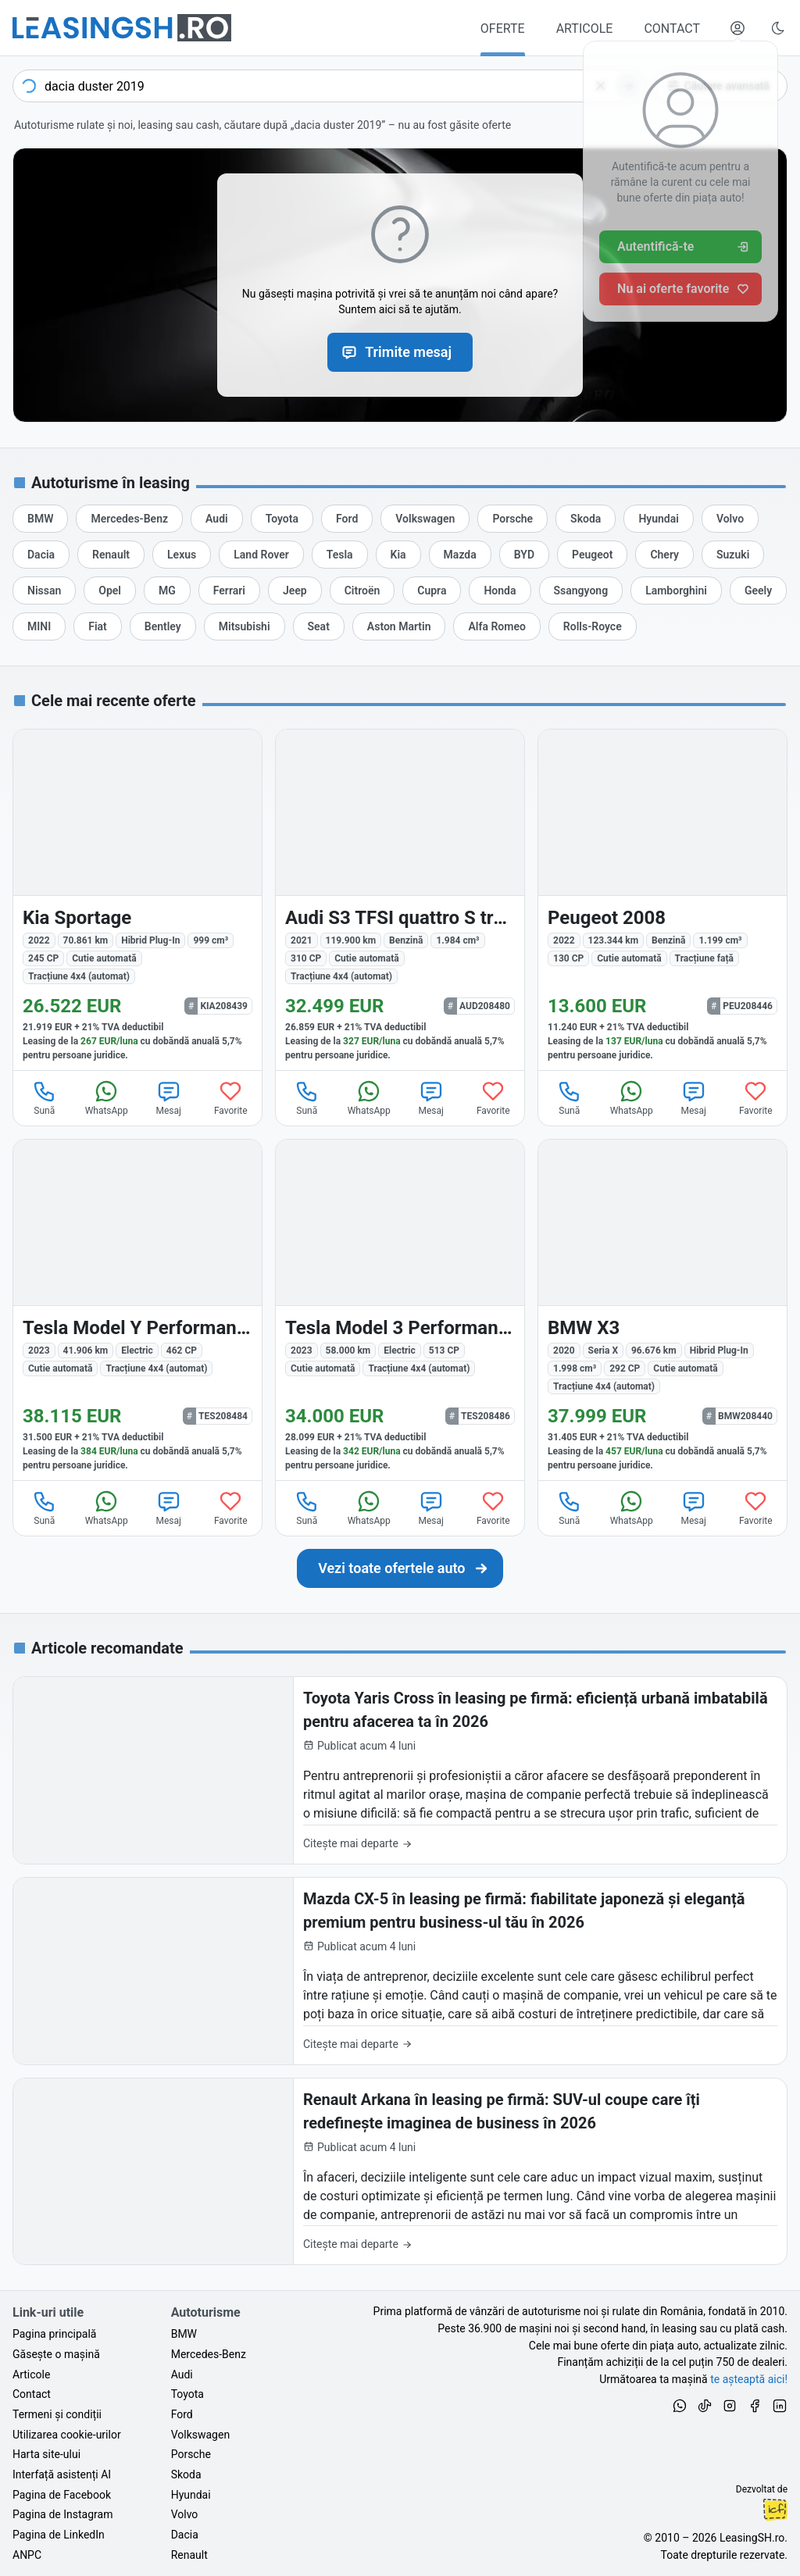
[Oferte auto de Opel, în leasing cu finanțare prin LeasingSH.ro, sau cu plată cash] (110, 590)
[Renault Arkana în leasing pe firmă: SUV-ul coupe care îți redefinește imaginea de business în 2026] (400, 2172)
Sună (44, 1097)
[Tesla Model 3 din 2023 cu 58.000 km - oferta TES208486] (400, 1310)
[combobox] (328, 86)
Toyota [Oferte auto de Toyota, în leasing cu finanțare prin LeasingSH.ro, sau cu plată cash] (187, 2394)
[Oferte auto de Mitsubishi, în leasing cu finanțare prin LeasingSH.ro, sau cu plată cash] (244, 626)
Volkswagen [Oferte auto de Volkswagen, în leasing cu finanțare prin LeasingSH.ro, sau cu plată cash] (200, 2434)
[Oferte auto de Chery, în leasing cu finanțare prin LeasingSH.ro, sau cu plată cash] (664, 555)
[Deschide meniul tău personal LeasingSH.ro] (737, 28)
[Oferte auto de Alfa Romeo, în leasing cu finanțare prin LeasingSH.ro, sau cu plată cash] (496, 626)
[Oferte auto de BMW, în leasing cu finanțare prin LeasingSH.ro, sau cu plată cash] (40, 519)
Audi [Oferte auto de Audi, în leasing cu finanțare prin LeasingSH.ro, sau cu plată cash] (182, 2374)
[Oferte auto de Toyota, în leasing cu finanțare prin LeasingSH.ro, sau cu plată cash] (282, 519)
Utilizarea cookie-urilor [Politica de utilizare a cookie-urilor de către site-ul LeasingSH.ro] (66, 2434)
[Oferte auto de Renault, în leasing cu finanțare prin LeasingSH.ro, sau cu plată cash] (111, 555)
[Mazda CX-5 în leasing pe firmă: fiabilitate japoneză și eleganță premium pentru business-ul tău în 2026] (400, 1971)
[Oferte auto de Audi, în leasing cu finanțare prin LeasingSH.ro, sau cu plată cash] (217, 519)
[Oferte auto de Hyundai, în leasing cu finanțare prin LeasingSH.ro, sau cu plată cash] (658, 519)
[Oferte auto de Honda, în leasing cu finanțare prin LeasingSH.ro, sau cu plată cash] (499, 590)
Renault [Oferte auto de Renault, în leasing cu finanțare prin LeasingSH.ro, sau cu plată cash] (189, 2555)
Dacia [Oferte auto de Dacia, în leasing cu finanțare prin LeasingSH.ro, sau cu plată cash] (184, 2534)
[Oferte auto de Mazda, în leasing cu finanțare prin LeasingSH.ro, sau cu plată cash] (460, 555)
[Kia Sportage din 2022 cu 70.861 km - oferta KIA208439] (137, 900)
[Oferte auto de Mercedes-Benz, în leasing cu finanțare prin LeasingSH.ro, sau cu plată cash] (129, 519)
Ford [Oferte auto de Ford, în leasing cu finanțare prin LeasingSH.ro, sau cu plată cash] (182, 2414)
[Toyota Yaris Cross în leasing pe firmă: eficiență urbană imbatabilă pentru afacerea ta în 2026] (400, 1770)
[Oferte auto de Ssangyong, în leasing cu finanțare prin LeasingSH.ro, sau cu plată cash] (581, 590)
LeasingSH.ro (752, 2537)
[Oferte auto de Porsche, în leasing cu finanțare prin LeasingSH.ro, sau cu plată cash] (512, 519)
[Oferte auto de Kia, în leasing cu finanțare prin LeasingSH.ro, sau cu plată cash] (398, 555)
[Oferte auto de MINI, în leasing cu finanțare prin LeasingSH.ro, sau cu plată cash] (39, 626)
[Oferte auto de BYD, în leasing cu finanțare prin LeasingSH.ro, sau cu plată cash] (524, 555)
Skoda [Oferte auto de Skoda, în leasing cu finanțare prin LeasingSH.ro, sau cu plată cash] (186, 2474)
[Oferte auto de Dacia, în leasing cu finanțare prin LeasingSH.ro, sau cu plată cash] (41, 555)
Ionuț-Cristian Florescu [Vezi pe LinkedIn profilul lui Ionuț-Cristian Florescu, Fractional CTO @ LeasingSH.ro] (775, 2509)
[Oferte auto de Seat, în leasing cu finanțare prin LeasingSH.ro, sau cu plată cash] (319, 626)
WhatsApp (106, 1097)
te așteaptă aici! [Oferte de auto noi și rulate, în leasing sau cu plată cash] (749, 2379)
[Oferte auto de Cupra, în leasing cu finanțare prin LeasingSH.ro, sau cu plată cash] (431, 590)
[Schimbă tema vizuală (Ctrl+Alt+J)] (778, 28)
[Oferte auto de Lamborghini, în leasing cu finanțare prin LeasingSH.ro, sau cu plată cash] (676, 590)
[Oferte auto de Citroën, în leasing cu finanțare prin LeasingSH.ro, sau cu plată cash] (362, 590)
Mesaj (168, 1097)
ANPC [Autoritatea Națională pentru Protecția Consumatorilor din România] (26, 2555)
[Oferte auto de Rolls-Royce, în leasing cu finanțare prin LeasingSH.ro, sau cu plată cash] (592, 626)
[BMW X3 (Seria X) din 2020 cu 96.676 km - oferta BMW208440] (662, 1310)
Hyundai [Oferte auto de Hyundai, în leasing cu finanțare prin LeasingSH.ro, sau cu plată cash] (191, 2495)
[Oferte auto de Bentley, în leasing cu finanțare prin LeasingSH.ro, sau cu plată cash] (163, 626)
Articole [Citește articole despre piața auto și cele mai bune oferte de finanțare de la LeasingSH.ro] (31, 2374)
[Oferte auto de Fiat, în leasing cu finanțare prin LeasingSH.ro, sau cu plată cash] (97, 626)
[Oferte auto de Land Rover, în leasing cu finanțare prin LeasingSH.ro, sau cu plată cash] (261, 555)
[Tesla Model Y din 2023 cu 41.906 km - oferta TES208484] (137, 1310)
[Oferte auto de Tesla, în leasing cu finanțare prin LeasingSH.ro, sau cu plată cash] (340, 555)
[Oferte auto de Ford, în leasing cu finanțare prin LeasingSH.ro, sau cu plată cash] (347, 519)
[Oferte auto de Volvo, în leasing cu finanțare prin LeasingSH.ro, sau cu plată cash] (730, 519)
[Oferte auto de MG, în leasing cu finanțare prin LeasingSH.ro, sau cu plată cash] (167, 590)
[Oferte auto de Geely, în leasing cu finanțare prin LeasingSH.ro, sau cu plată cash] (758, 590)
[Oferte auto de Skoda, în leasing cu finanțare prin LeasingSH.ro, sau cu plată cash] (585, 519)
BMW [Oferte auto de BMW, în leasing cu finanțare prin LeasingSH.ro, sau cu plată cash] (184, 2334)
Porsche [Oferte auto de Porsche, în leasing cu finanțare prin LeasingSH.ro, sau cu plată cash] (191, 2454)
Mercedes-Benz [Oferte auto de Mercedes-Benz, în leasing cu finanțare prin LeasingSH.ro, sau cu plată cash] (208, 2354)
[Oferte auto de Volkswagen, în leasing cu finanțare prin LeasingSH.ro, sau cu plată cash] (425, 519)
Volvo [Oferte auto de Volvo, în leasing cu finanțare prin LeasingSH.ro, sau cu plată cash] (184, 2514)
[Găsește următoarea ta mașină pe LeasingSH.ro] (121, 27)
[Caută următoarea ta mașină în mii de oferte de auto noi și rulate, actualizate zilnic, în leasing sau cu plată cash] (400, 1568)
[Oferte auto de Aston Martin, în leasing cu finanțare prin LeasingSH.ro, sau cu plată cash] (399, 626)
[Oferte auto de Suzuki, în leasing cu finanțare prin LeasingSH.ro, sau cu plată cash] (733, 555)
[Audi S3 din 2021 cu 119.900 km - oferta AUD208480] (400, 900)
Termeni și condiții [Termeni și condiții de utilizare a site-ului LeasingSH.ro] (57, 2414)
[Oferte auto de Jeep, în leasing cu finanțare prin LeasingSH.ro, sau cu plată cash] (295, 590)
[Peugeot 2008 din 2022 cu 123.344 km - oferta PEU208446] (662, 900)
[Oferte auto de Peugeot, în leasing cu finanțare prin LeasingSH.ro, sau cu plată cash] (592, 555)
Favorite (231, 1097)
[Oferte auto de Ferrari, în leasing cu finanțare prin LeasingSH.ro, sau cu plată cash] (229, 590)
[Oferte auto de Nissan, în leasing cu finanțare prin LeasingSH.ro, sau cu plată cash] (44, 590)
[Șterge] (601, 86)
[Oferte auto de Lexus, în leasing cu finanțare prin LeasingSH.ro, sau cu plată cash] (181, 555)
